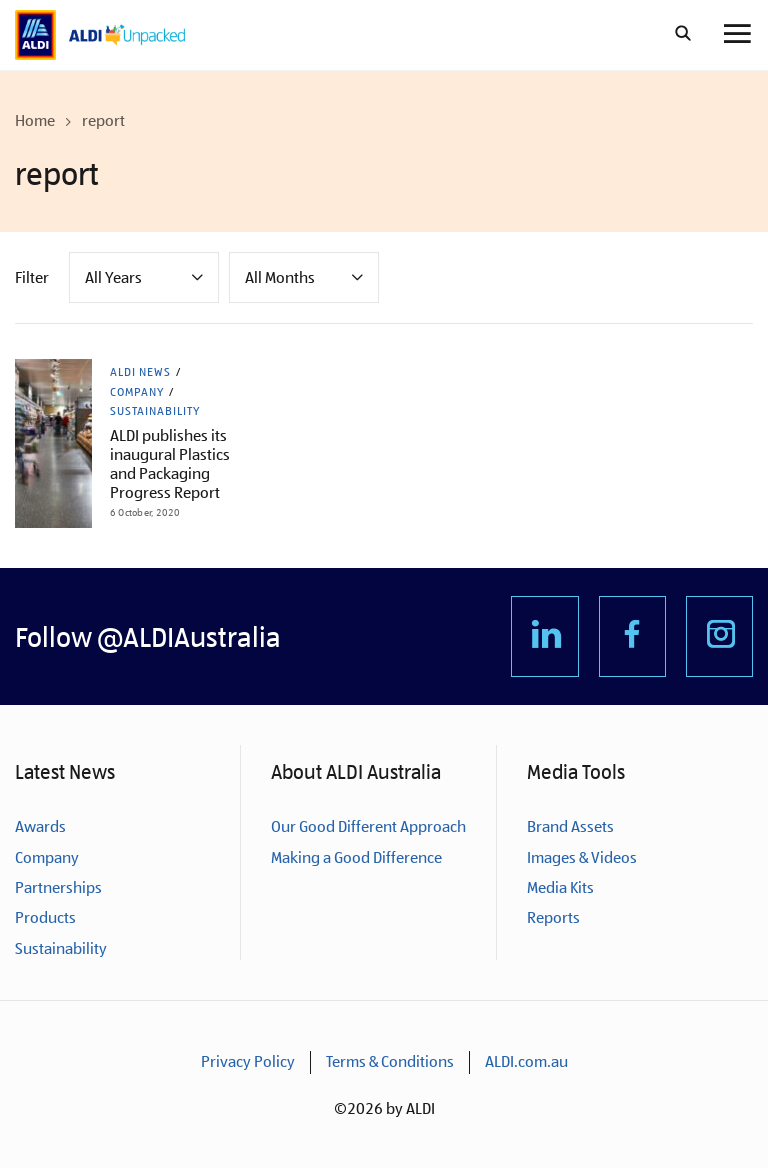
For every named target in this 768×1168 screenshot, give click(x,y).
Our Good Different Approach (368, 826)
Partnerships (58, 887)
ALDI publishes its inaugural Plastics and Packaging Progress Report (170, 464)
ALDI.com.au (526, 1061)
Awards (40, 826)
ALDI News (140, 372)
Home (35, 120)
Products (45, 917)
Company (137, 392)
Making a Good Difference (356, 857)
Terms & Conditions (390, 1061)
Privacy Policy (248, 1061)
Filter (32, 277)
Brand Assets (570, 826)
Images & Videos (582, 857)
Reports (553, 917)
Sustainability (155, 411)
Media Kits (560, 887)
